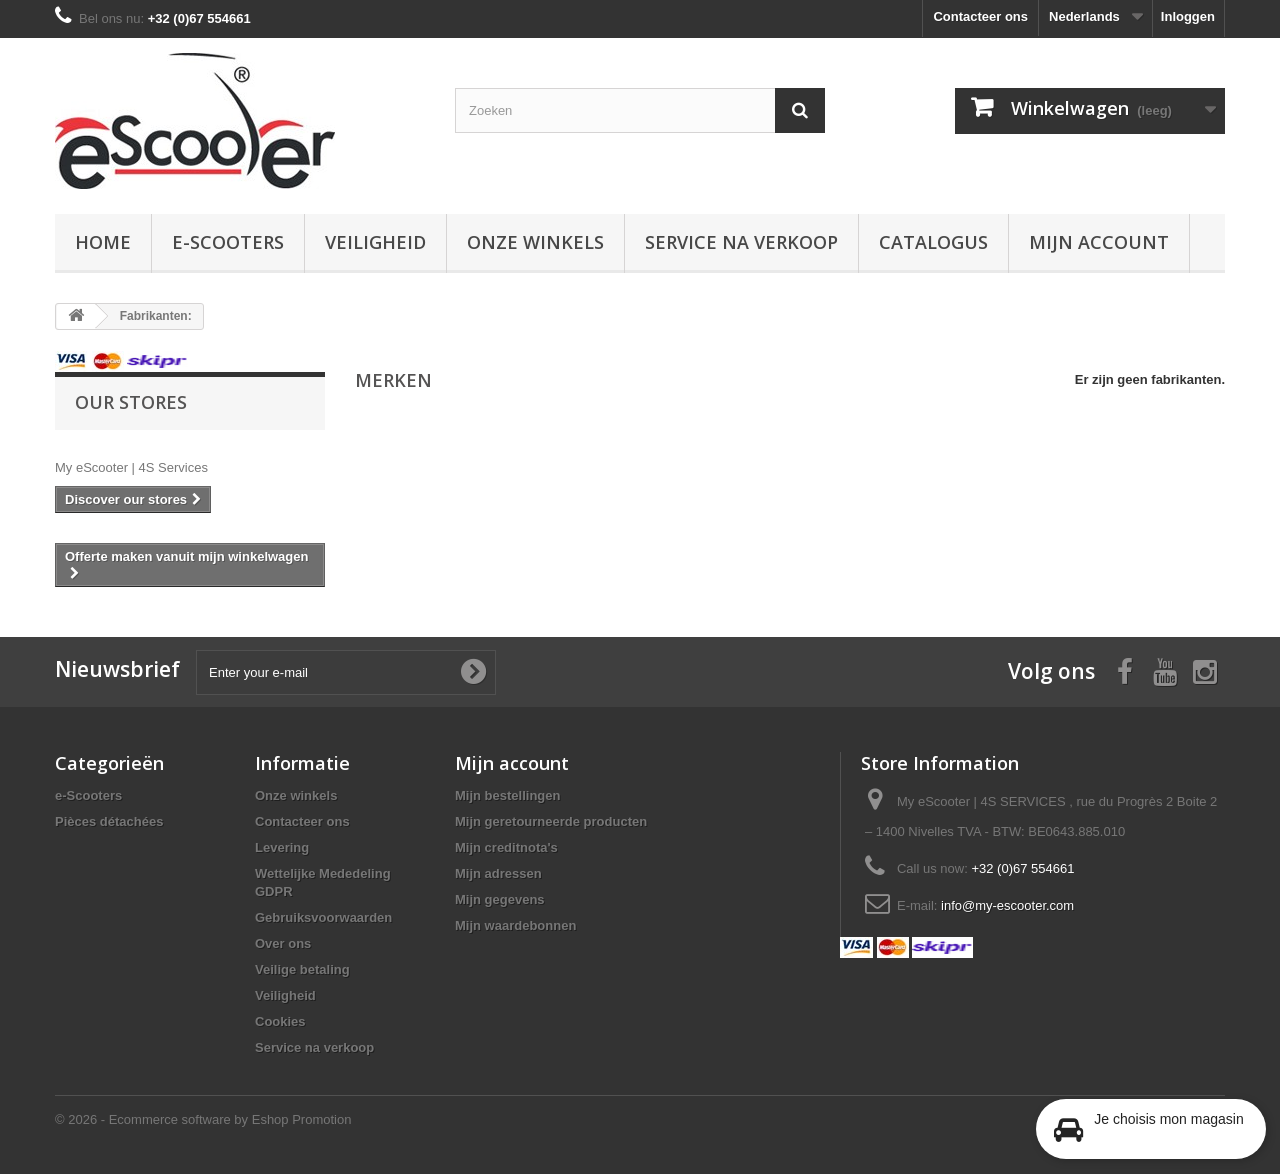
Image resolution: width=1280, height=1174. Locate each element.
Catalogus (933, 242)
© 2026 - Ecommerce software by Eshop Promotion (203, 1119)
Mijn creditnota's (506, 847)
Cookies (280, 1021)
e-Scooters (228, 242)
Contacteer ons (980, 16)
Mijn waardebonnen (515, 925)
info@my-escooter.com (1007, 905)
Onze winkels (535, 242)
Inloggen (1188, 16)
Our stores (131, 402)
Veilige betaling (302, 969)
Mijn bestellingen (507, 795)
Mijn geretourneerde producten (551, 821)
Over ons (283, 943)
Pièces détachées (109, 821)
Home (103, 242)
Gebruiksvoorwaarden (323, 917)
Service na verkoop (741, 242)
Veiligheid (375, 242)
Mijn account (1099, 242)
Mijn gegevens (500, 899)
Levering (282, 847)
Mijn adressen (498, 873)
